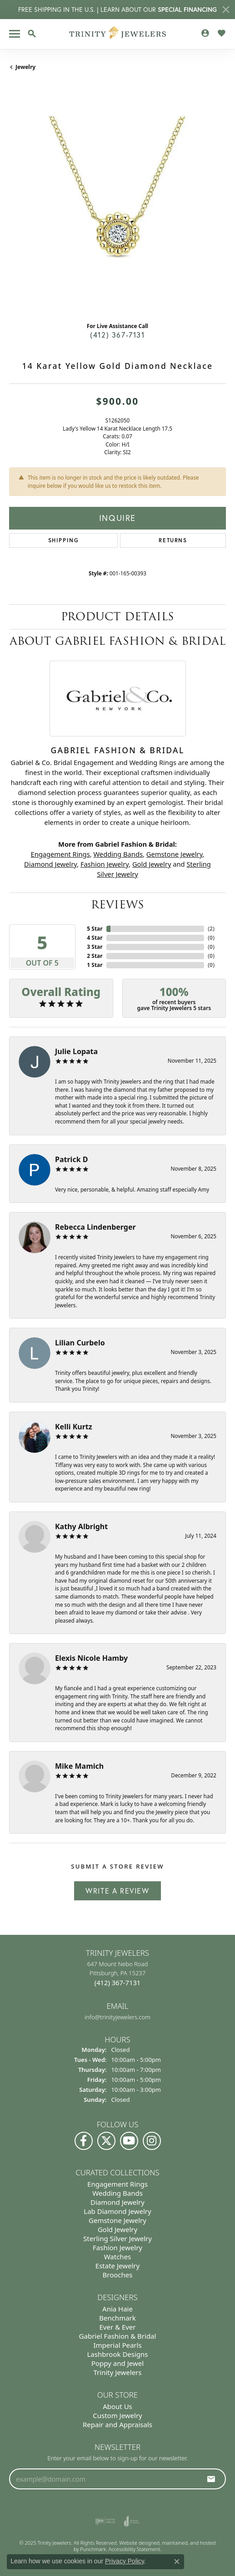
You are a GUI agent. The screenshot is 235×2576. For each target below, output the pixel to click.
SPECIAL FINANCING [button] (187, 9)
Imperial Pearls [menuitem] (117, 2345)
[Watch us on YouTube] (129, 2140)
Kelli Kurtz (73, 1427)
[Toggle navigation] (15, 33)
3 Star (94, 947)
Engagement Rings (60, 854)
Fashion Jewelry (104, 863)
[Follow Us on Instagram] (152, 2140)
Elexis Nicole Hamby (91, 1658)
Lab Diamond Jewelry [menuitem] (117, 2210)
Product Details (117, 616)
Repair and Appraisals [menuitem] (117, 2424)
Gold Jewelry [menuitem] (117, 2228)
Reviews (117, 904)
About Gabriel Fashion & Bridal (117, 641)
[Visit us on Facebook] (84, 2140)
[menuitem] (105, 2521)
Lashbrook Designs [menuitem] (117, 2354)
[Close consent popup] (177, 2561)
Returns (173, 540)
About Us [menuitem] (117, 2406)
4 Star (94, 938)
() (211, 928)
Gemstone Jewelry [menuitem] (117, 2219)
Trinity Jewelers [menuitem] (118, 2372)
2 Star (94, 956)
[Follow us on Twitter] (106, 2140)
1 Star (94, 965)
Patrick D (71, 1159)
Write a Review (117, 1890)
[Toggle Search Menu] (32, 34)
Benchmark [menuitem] (117, 2317)
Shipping (63, 540)
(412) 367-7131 (117, 334)
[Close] (226, 9)
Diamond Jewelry (50, 863)
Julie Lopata (76, 1051)
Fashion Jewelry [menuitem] (117, 2247)
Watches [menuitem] (117, 2256)
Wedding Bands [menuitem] (117, 2192)
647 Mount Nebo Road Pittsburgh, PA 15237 (117, 1973)
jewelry (25, 67)
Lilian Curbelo (80, 1343)
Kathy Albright (81, 1526)
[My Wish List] (221, 33)
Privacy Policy (124, 2561)
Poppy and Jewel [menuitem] (117, 2363)
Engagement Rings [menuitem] (117, 2183)
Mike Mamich (79, 1766)
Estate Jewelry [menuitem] (117, 2265)
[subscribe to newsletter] (211, 2479)
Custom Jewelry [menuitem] (117, 2415)
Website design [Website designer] (136, 2542)
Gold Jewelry (151, 863)
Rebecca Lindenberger (95, 1227)
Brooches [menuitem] (118, 2274)
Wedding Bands (117, 854)
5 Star (94, 928)
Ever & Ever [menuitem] (117, 2326)
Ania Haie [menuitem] (117, 2308)
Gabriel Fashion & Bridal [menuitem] (117, 2335)
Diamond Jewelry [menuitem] (117, 2201)
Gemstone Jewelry (174, 854)
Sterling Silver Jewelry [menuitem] (117, 2237)
